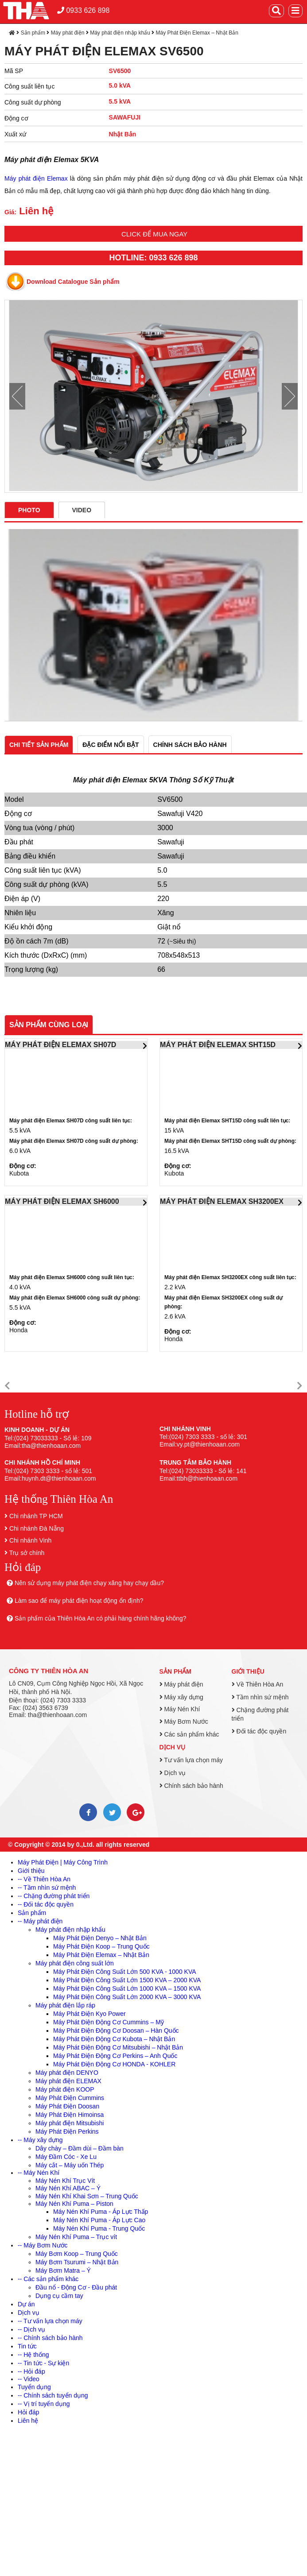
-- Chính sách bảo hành (50, 2337)
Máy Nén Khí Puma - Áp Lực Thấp (100, 2211)
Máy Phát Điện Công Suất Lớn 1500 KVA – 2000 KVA (127, 1980)
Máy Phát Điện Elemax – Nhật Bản (197, 33)
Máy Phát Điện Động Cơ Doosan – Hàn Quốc (116, 2030)
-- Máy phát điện (40, 1921)
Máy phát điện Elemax (36, 178)
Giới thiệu (248, 1671)
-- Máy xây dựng (40, 2139)
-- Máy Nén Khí (38, 2172)
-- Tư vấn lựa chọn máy (50, 2321)
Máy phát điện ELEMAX (68, 2081)
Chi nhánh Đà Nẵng (36, 1528)
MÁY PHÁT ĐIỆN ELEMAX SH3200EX (222, 1201)
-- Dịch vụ (31, 2329)
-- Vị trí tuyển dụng (44, 2403)
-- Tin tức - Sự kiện (43, 2363)
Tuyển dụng (34, 2386)
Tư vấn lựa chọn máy (191, 1760)
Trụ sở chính (27, 1552)
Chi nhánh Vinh (30, 1540)
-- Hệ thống (33, 2354)
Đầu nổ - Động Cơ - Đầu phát (76, 2287)
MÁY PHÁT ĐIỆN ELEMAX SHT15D (218, 1044)
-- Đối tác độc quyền (46, 1904)
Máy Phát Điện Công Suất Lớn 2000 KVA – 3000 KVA (127, 1996)
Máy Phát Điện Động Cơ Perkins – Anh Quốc (115, 2055)
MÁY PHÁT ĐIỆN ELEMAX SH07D (60, 1044)
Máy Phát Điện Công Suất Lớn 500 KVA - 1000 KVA (124, 1971)
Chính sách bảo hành (191, 1785)
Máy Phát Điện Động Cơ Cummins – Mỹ (108, 2022)
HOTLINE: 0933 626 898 (153, 257)
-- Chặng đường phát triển (53, 1895)
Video (82, 510)
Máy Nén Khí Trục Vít (65, 2180)
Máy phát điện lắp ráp (65, 2005)
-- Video (28, 2379)
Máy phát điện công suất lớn (74, 1963)
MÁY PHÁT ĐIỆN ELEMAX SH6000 (62, 1201)
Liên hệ (28, 2420)
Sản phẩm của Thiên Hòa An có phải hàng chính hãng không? (101, 1618)
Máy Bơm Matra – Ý (63, 2270)
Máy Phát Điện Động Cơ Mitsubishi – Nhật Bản (118, 2047)
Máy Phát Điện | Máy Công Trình (63, 1862)
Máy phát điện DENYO (66, 2072)
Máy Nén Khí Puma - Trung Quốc (99, 2228)
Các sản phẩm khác (189, 1734)
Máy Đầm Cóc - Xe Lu (66, 2156)
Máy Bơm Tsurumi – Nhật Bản (76, 2262)
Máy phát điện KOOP (64, 2089)
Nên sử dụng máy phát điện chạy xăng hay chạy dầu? (89, 1582)
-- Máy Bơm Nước (43, 2245)
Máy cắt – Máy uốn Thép (69, 2165)
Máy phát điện (68, 33)
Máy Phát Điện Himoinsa (69, 2114)
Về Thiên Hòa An (258, 1684)
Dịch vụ (172, 1747)
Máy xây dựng (181, 1697)
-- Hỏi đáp (31, 2371)
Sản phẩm (33, 33)
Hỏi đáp (28, 2412)
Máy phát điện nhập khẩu (120, 33)
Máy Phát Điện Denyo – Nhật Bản (100, 1938)
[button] (7, 1386)
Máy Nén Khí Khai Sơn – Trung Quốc (86, 2196)
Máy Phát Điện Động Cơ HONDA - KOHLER (114, 2064)
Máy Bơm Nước (183, 1721)
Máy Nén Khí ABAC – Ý (68, 2188)
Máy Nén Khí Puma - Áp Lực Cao (99, 2220)
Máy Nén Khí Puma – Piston (74, 2203)
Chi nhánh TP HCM (36, 1516)
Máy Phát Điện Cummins (69, 2097)
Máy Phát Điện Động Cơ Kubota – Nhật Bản (114, 2038)
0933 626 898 (83, 10)
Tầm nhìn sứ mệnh (260, 1697)
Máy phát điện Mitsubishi (69, 2123)
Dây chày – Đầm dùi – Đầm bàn (79, 2148)
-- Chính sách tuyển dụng (53, 2395)
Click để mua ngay (154, 234)
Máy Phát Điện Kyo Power (89, 2013)
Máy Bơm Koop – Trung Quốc (76, 2253)
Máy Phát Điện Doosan (67, 2106)
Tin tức (27, 2346)
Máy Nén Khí (179, 1709)
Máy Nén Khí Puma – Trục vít (76, 2236)
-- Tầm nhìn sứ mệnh (47, 1887)
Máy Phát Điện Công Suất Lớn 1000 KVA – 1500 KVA (127, 1988)
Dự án (26, 2304)
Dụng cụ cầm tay (59, 2295)
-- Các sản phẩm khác (48, 2278)
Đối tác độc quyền (259, 1731)
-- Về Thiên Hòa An (44, 1879)
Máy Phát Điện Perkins (67, 2131)
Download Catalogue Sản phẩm (73, 281)
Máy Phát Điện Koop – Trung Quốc (101, 1946)
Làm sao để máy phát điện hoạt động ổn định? (79, 1600)
